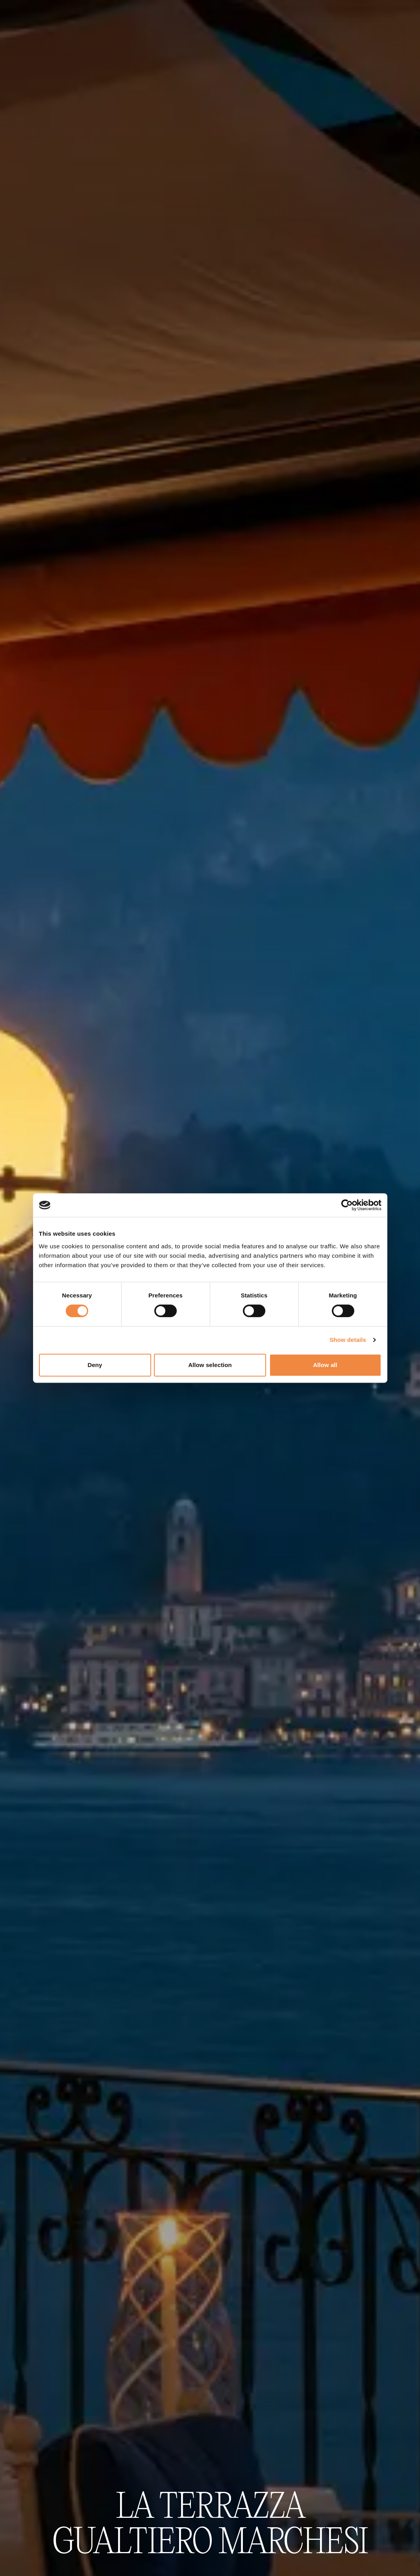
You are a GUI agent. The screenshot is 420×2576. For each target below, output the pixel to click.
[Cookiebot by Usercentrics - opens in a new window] (347, 1205)
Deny (94, 1365)
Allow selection (210, 1365)
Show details (347, 1339)
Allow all (325, 1365)
